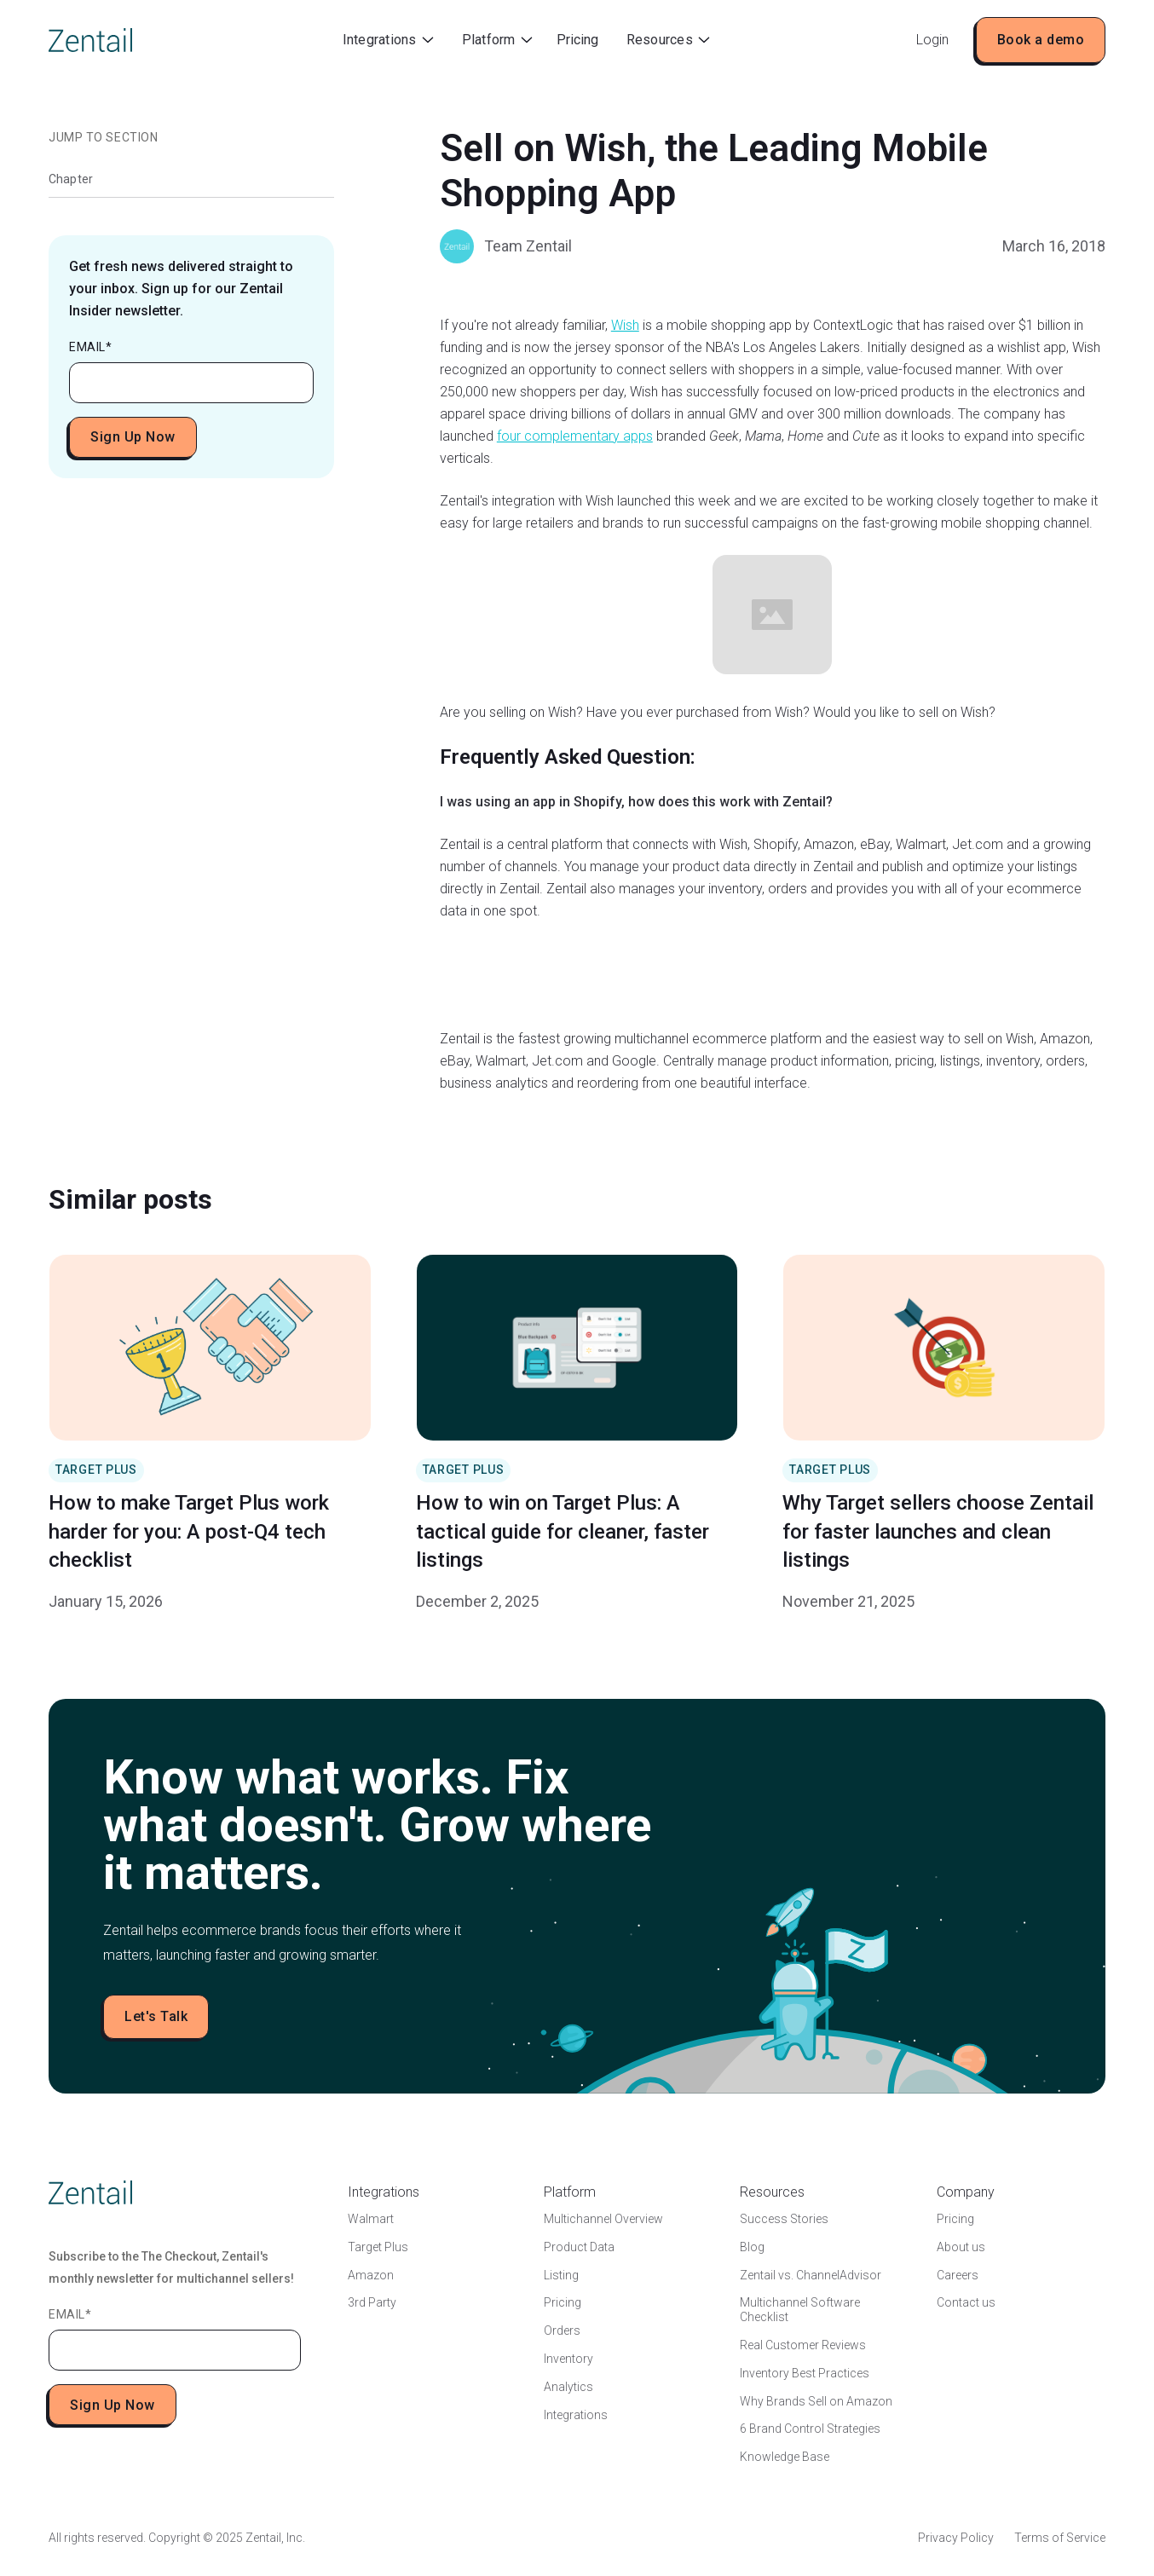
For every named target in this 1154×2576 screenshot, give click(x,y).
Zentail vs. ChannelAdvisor (810, 2275)
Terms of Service (1059, 2537)
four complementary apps (575, 436)
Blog (752, 2247)
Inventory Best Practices (804, 2373)
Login (932, 40)
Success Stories (784, 2219)
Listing (561, 2275)
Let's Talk (156, 2016)
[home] (90, 40)
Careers (957, 2275)
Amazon (371, 2275)
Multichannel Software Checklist (800, 2310)
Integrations (576, 2415)
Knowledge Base (784, 2456)
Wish (625, 325)
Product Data (579, 2247)
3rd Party (372, 2302)
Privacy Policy (956, 2537)
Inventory (568, 2358)
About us (961, 2247)
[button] (388, 40)
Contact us (966, 2302)
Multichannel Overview (603, 2219)
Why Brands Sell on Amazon (816, 2401)
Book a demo (1041, 40)
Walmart (371, 2219)
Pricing (577, 40)
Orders (562, 2330)
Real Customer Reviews (803, 2345)
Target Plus (378, 2247)
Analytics (568, 2387)
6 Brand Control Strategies (810, 2428)
